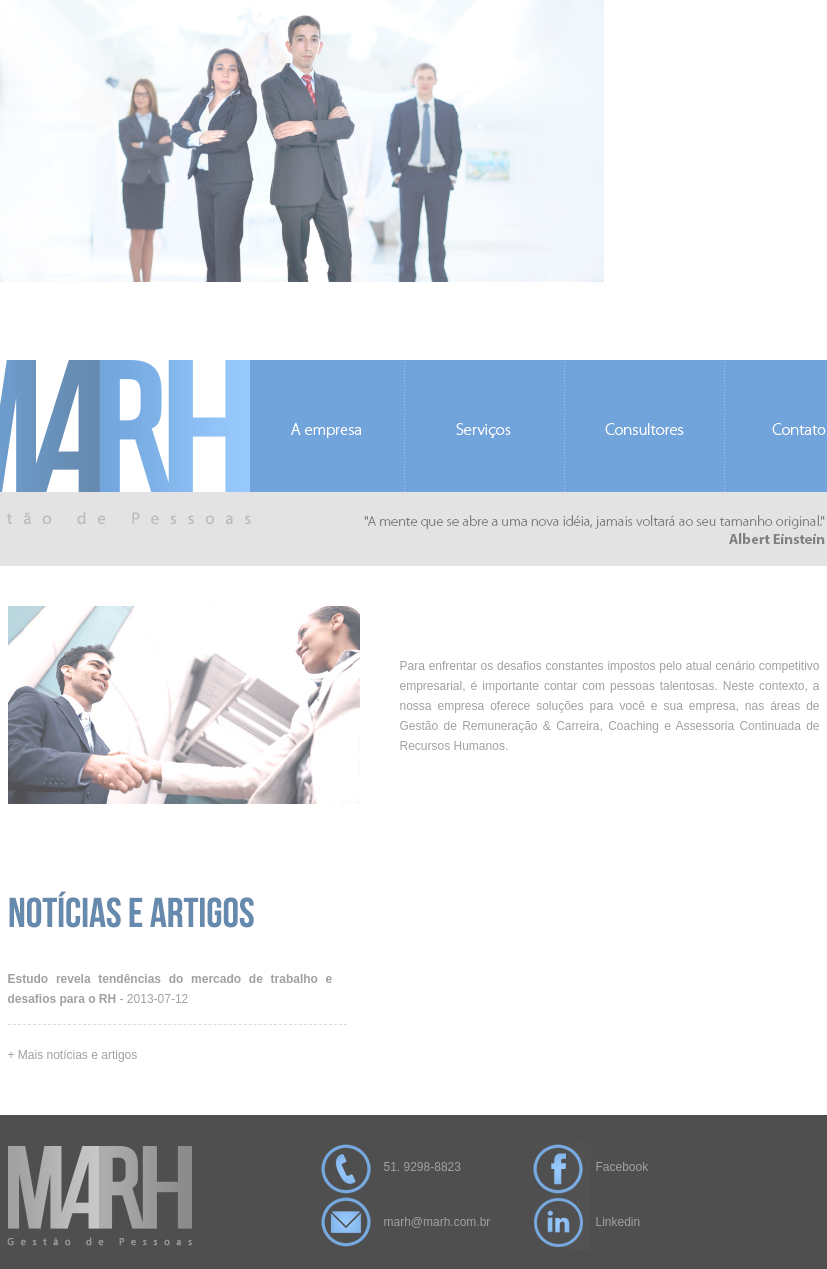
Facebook (622, 1167)
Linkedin (618, 1222)
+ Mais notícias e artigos (73, 1055)
